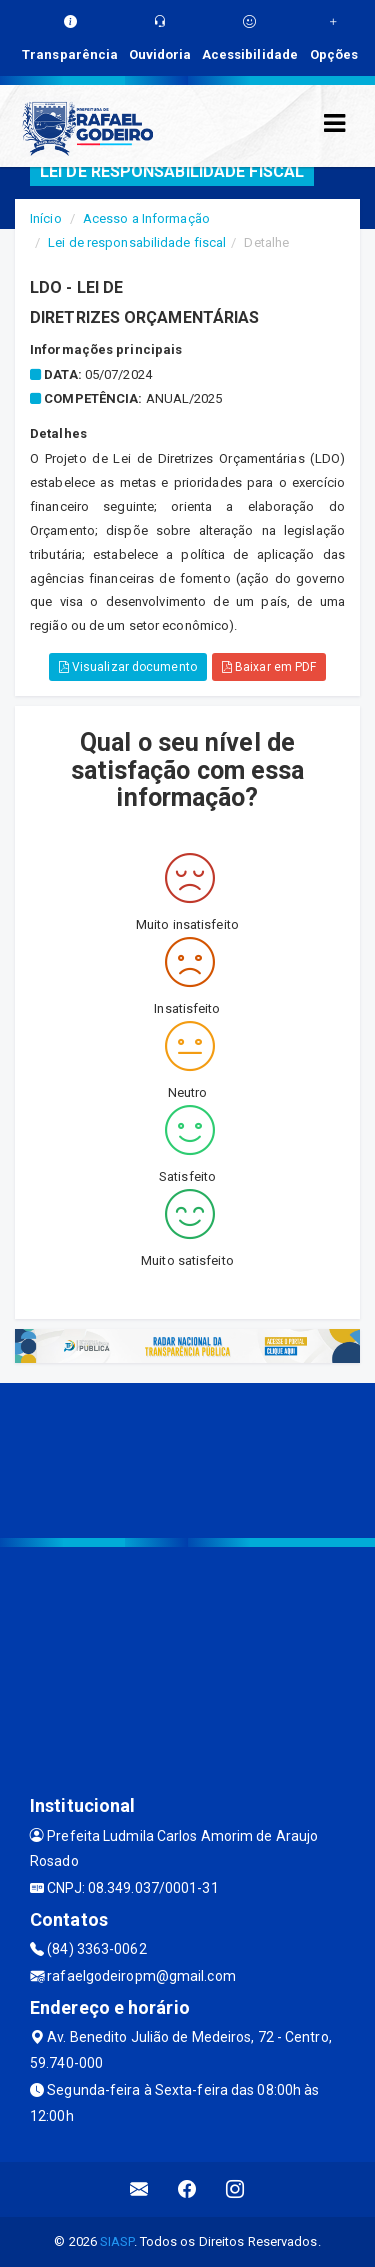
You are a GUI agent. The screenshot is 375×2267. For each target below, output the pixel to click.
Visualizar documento (128, 667)
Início (46, 218)
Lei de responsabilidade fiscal (137, 242)
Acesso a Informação (146, 218)
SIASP (117, 2241)
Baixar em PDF (269, 667)
